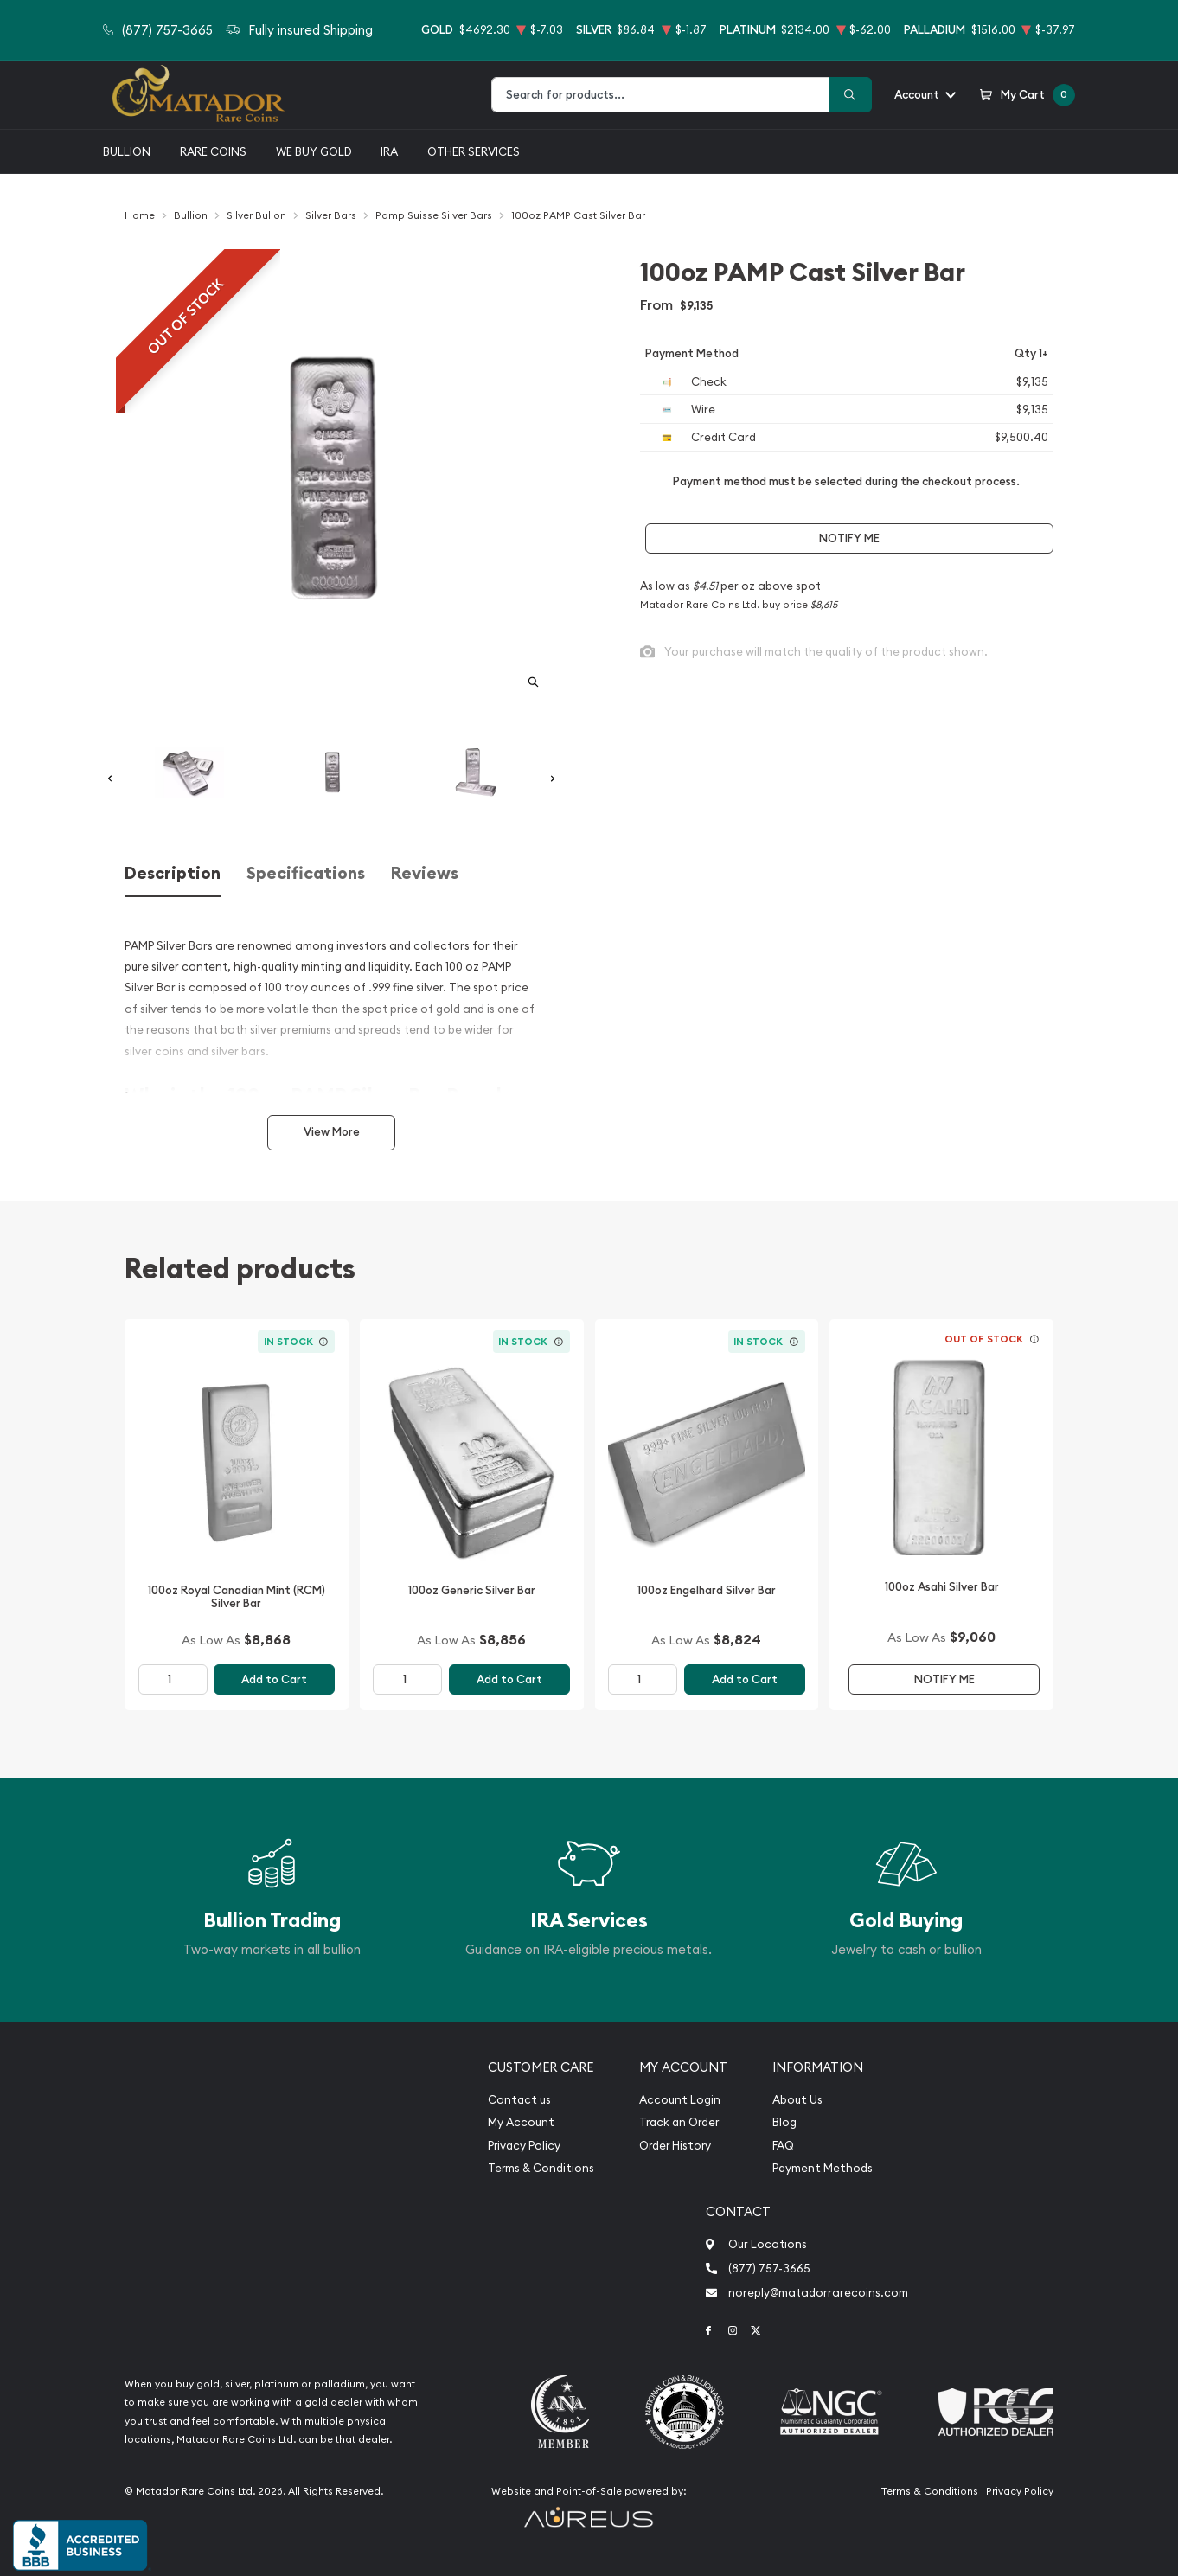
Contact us (519, 2099)
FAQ (783, 2145)
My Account (521, 2122)
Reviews (424, 873)
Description (173, 873)
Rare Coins (213, 151)
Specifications (305, 873)
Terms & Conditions (541, 2168)
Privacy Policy (524, 2145)
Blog (784, 2122)
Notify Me (849, 538)
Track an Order (679, 2122)
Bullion (126, 151)
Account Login (679, 2099)
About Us (797, 2099)
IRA (389, 151)
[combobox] (660, 94)
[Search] (850, 94)
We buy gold (314, 151)
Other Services (473, 151)
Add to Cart (274, 1679)
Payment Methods (822, 2168)
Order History (675, 2145)
